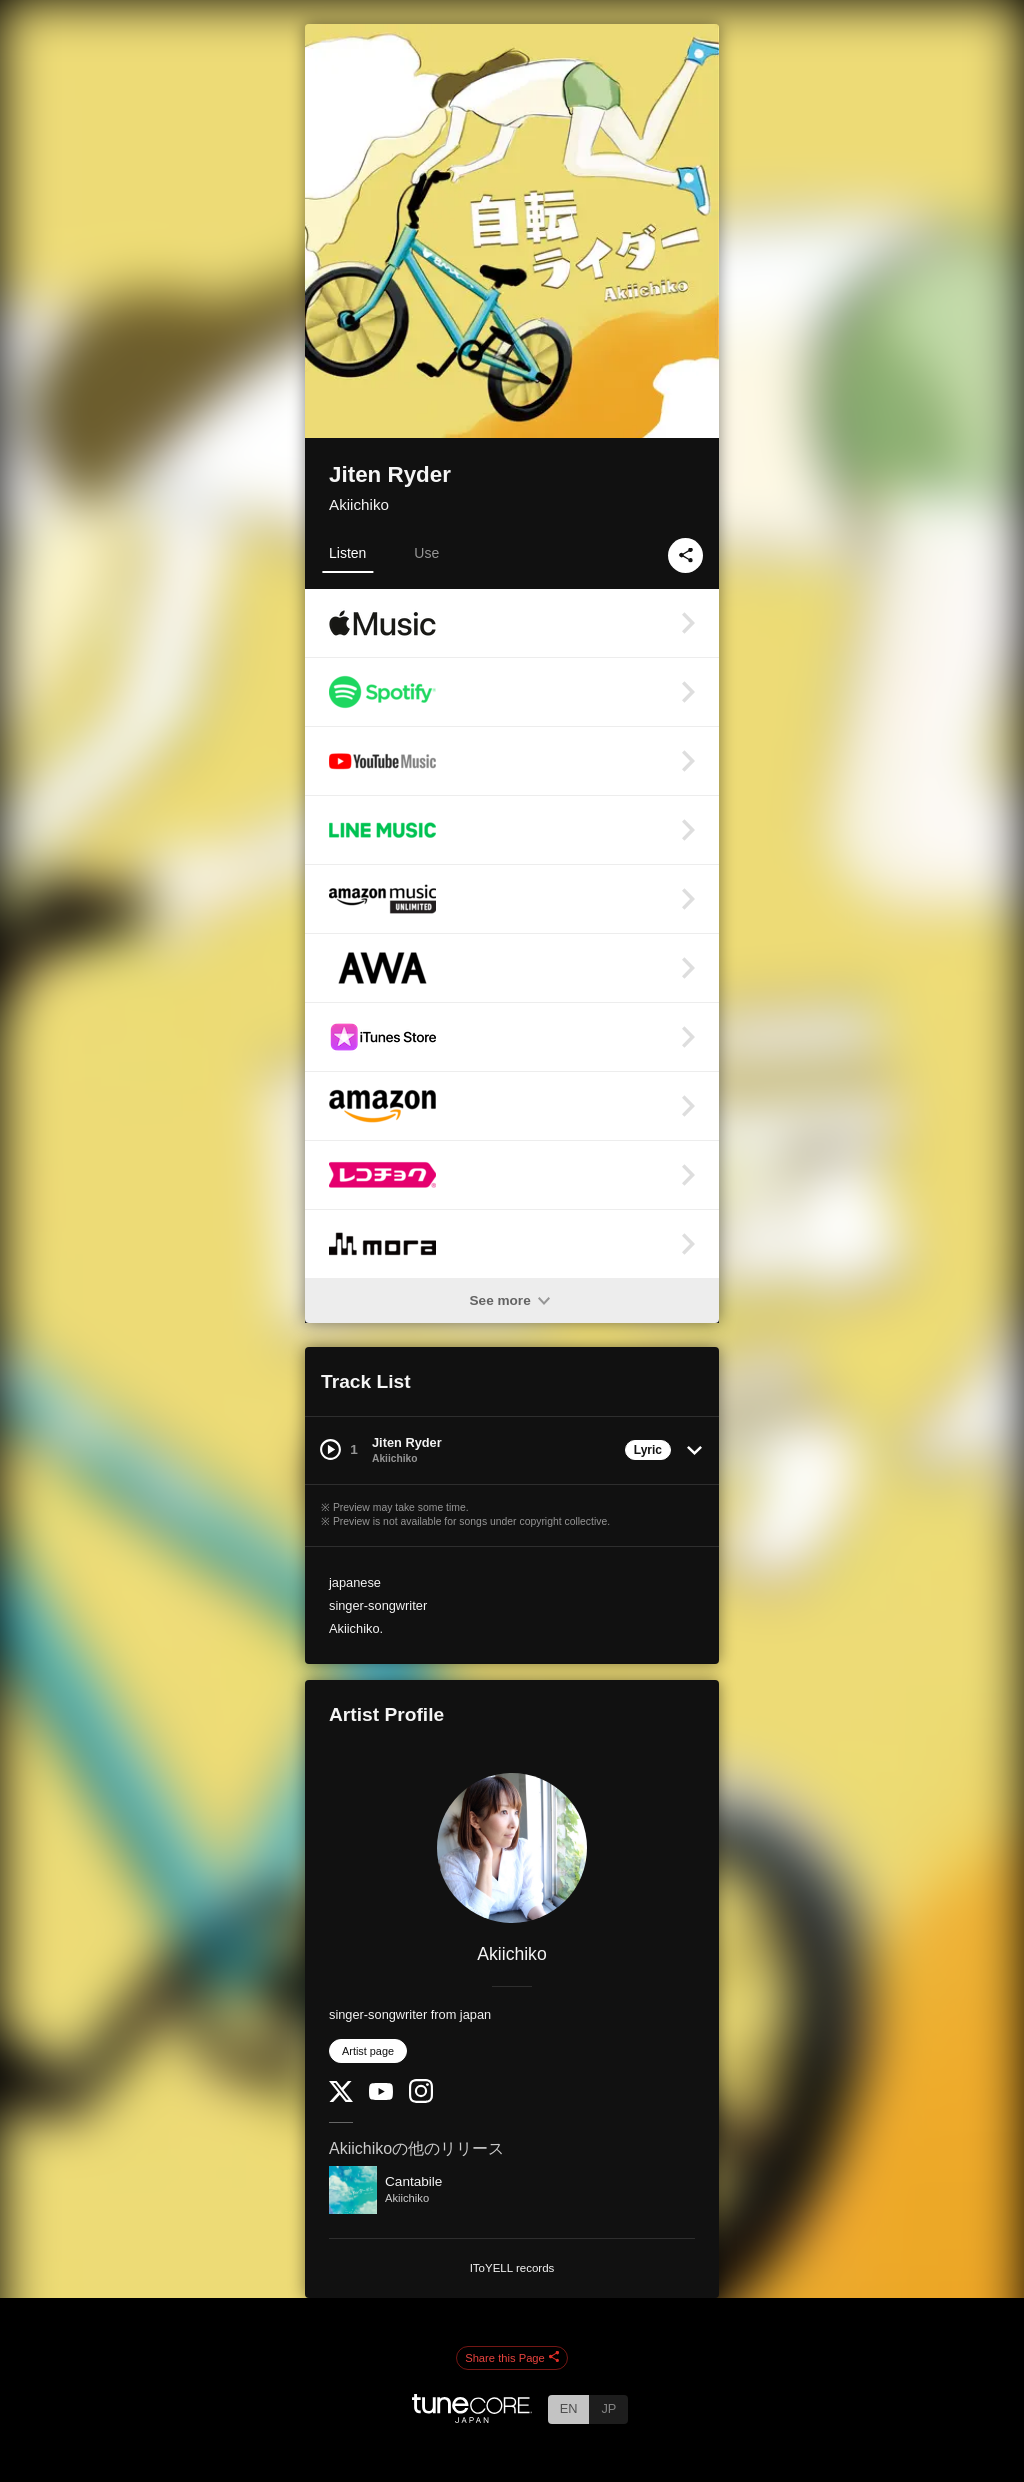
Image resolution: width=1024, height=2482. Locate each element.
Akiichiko (359, 504)
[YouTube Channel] (381, 2095)
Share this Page (512, 2358)
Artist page (368, 2051)
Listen (347, 553)
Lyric (648, 1450)
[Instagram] (421, 2098)
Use (426, 553)
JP (608, 2408)
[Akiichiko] (512, 1848)
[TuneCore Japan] (472, 2417)
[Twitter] (341, 2097)
